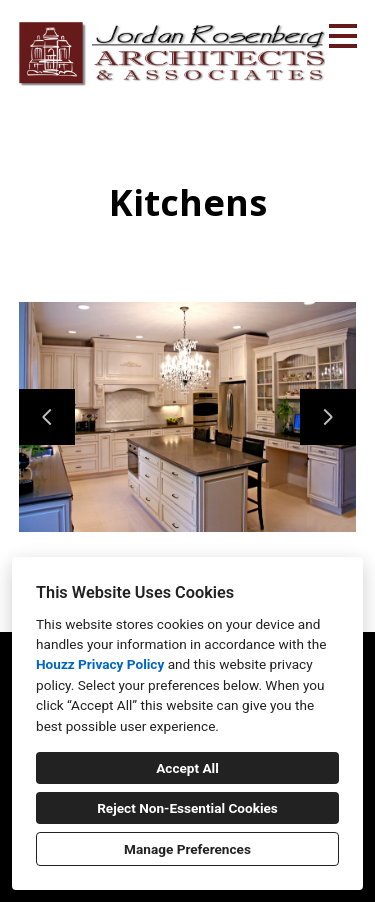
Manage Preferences (187, 849)
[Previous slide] (47, 417)
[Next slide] (328, 417)
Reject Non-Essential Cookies (187, 808)
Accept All (187, 768)
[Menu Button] (343, 36)
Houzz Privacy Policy (100, 664)
